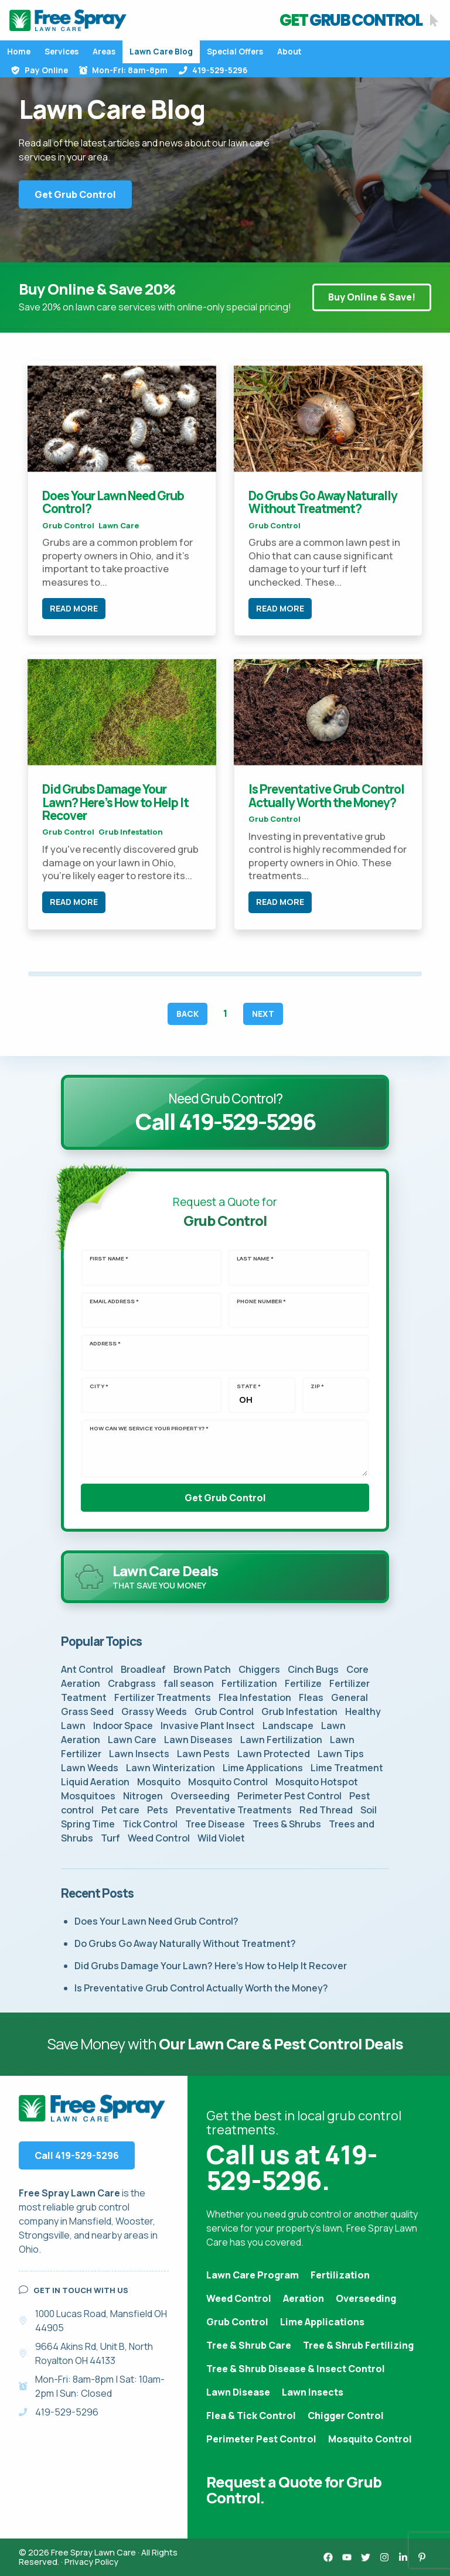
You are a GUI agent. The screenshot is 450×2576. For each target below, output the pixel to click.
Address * (105, 1343)
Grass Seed (87, 1711)
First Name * (109, 1258)
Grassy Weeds (154, 1711)
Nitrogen (143, 1795)
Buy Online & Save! (371, 297)
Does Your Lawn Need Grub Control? (113, 502)
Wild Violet (221, 1838)
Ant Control (87, 1669)
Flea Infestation (255, 1697)
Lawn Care (118, 525)
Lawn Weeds (89, 1767)
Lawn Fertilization (281, 1739)
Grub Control (68, 525)
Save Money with (225, 2044)
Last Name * (255, 1258)
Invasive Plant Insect (208, 1725)
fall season (188, 1683)
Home (18, 51)
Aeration (303, 2298)
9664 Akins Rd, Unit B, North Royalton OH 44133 (94, 2353)
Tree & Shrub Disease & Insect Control (295, 2368)
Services (62, 51)
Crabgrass (132, 1683)
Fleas (311, 1697)
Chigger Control (346, 2415)
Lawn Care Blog (161, 51)
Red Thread (326, 1809)
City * (99, 1386)
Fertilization (249, 1683)
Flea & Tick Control (251, 2415)
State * (249, 1386)
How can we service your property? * (149, 1428)
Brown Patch (202, 1669)
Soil (368, 1809)
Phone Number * (261, 1301)
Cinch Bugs (313, 1669)
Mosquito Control (228, 1781)
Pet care (120, 1809)
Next (263, 1014)
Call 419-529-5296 (77, 2155)
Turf (110, 1838)
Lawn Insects (139, 1753)
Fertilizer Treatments (162, 1697)
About (289, 51)
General (349, 1697)
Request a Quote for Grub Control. (293, 2490)
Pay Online (39, 70)
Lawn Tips (341, 1753)
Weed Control (159, 1838)
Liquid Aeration (95, 1781)
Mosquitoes (88, 1795)
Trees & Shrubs (287, 1823)
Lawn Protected (273, 1753)
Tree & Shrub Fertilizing (358, 2345)
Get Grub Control (75, 194)
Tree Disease (215, 1823)
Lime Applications (263, 1767)
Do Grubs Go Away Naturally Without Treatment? (322, 502)
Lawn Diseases (198, 1739)
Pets (157, 1809)
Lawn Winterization (170, 1767)
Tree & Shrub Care (248, 2345)
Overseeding (200, 1795)
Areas (104, 51)
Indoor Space (123, 1725)
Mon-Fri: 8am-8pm (123, 70)
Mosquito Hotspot (316, 1781)
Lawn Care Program (252, 2274)
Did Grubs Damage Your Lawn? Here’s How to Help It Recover (115, 802)
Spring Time (88, 1823)
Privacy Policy (91, 2561)
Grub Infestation (130, 831)
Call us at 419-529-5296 (291, 2167)
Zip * (317, 1386)
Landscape (287, 1725)
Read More (74, 608)
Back (187, 1014)
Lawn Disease (238, 2392)
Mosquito (158, 1781)
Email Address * (114, 1301)
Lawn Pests (203, 1753)
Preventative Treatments (234, 1809)
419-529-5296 (213, 70)
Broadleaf (143, 1669)
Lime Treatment (347, 1767)
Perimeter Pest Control (289, 1795)
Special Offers (235, 51)
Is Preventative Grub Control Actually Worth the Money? (326, 795)
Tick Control (150, 1823)
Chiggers (259, 1669)
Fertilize (303, 1683)
